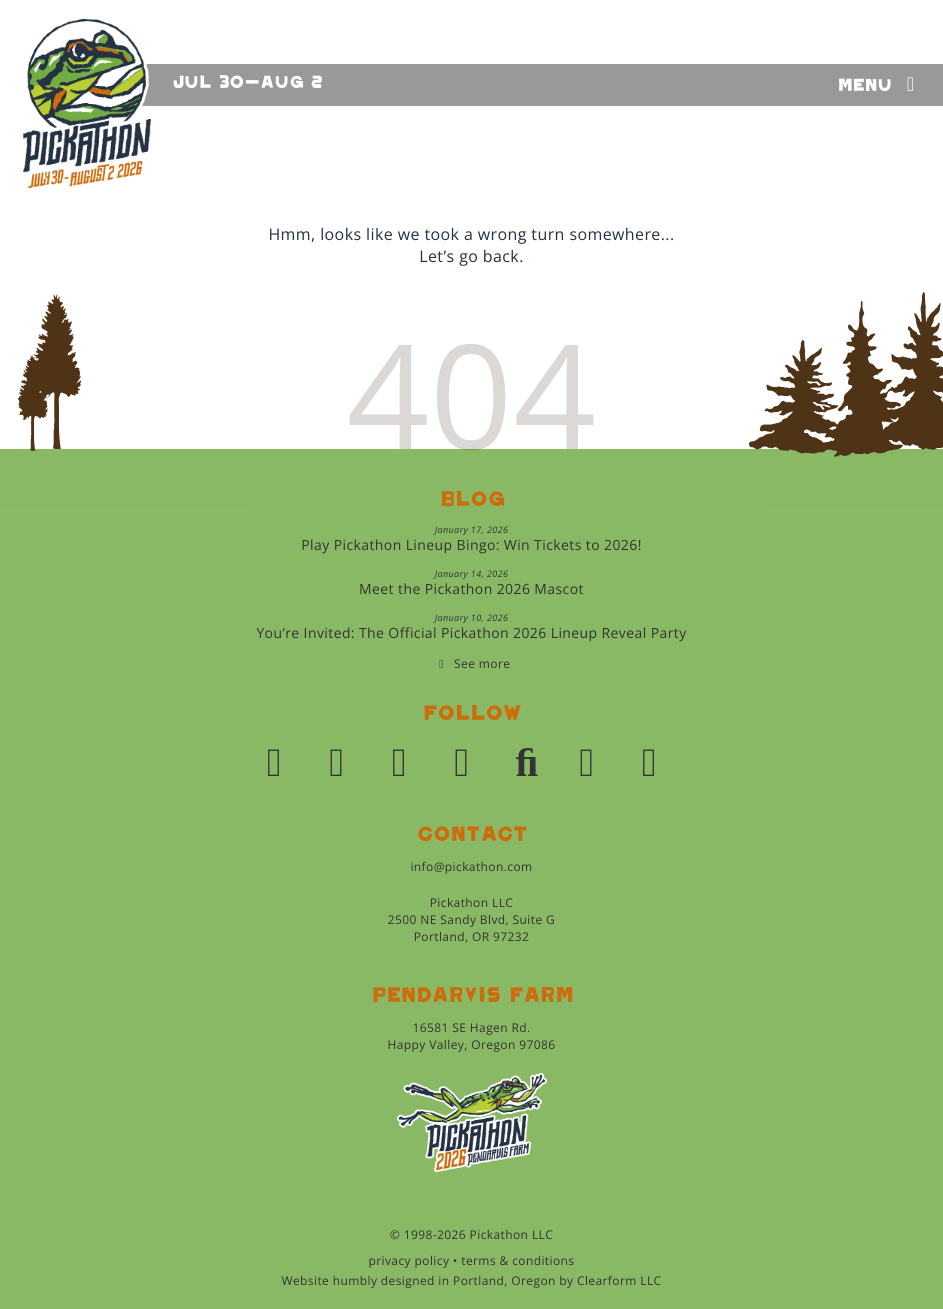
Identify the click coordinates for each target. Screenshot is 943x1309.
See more (482, 663)
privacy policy (409, 1260)
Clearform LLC (619, 1280)
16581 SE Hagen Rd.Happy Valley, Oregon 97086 (471, 1036)
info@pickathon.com (471, 866)
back (501, 256)
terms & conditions (517, 1260)
